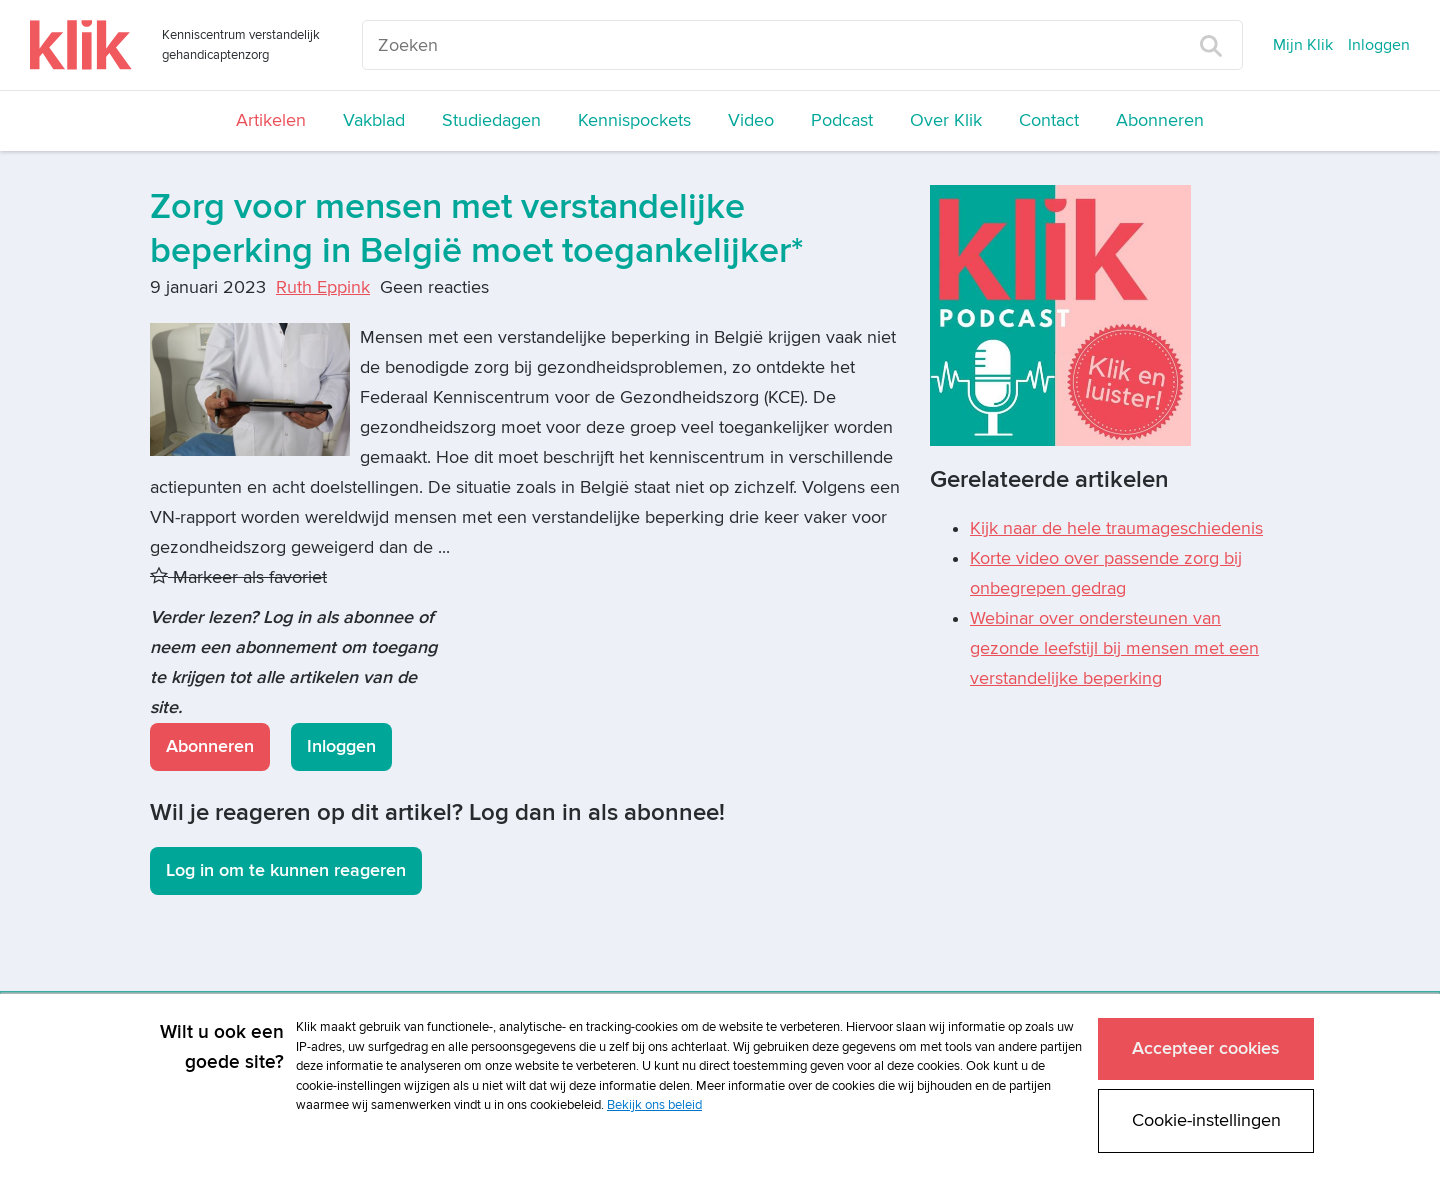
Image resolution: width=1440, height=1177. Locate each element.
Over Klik (946, 120)
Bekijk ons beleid (654, 1104)
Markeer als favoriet (238, 577)
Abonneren (1160, 120)
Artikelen (271, 120)
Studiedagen (491, 120)
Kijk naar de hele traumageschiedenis (1116, 528)
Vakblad (374, 120)
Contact (1049, 120)
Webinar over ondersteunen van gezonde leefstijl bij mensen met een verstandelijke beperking (1114, 648)
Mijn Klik (1303, 45)
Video (751, 120)
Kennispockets (634, 120)
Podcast (842, 120)
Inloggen (1379, 45)
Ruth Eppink (323, 287)
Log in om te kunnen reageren (286, 870)
